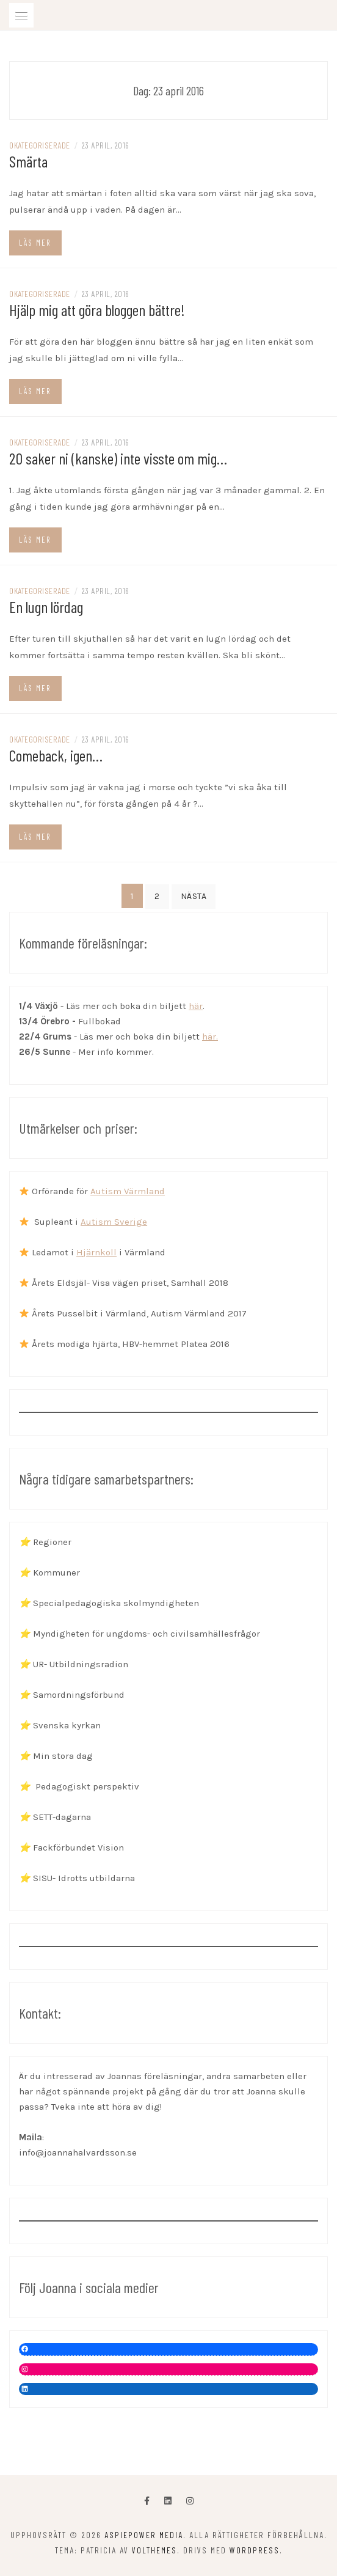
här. (210, 1036)
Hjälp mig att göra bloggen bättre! (97, 309)
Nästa (194, 896)
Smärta (28, 161)
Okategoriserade (39, 145)
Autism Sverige (114, 1221)
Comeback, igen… (56, 755)
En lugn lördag (46, 606)
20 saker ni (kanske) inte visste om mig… (118, 458)
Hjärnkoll (96, 1252)
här (196, 1005)
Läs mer (35, 243)
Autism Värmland (127, 1191)
